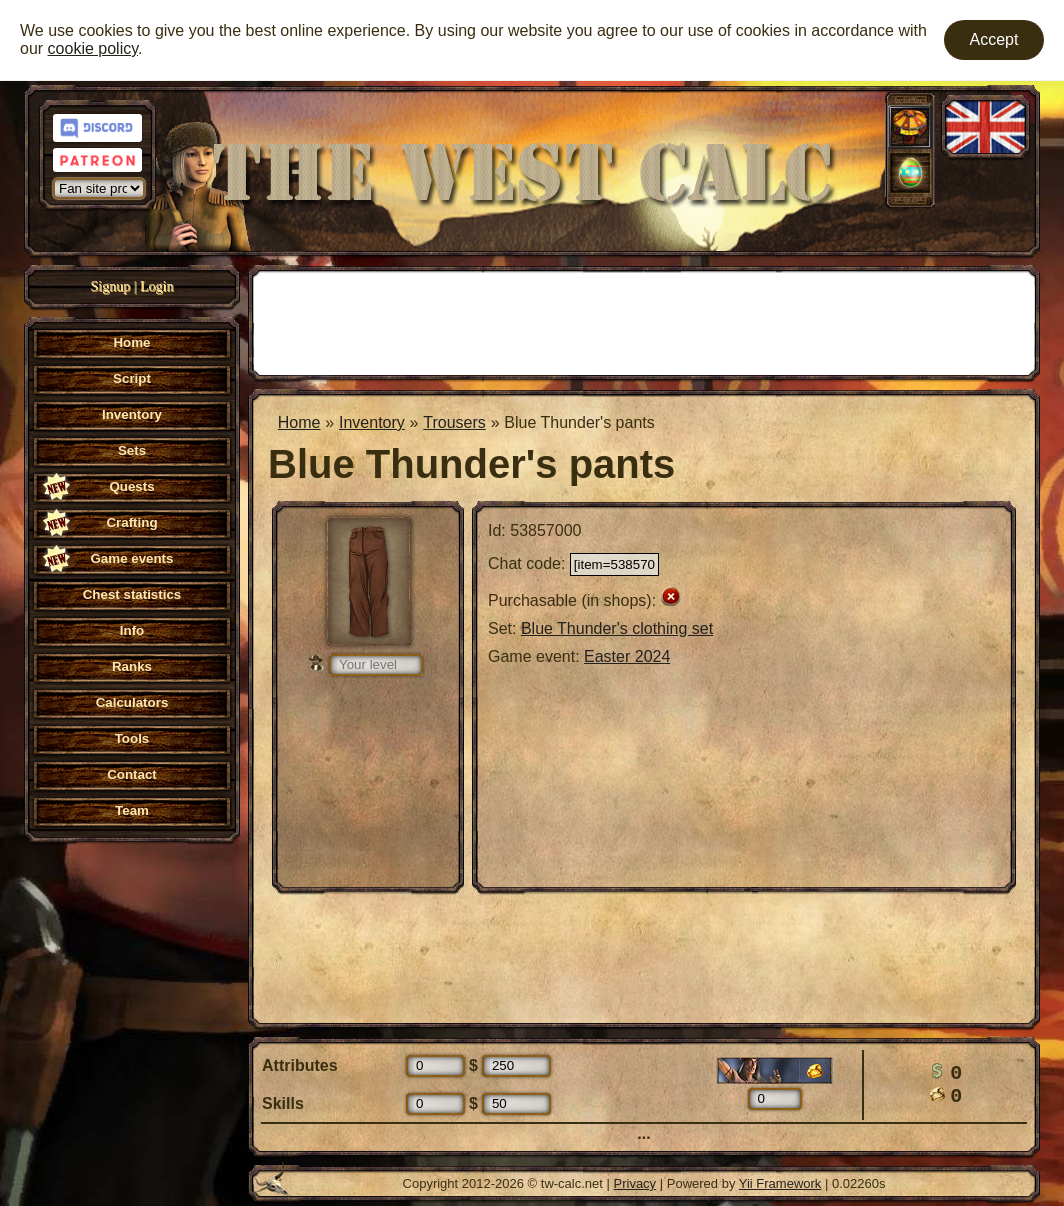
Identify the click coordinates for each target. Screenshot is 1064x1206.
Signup (111, 286)
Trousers (454, 422)
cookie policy (93, 48)
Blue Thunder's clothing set (617, 628)
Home (299, 422)
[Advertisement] (644, 321)
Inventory (372, 422)
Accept (994, 39)
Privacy (635, 1183)
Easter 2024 (627, 656)
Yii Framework (780, 1183)
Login (156, 286)
